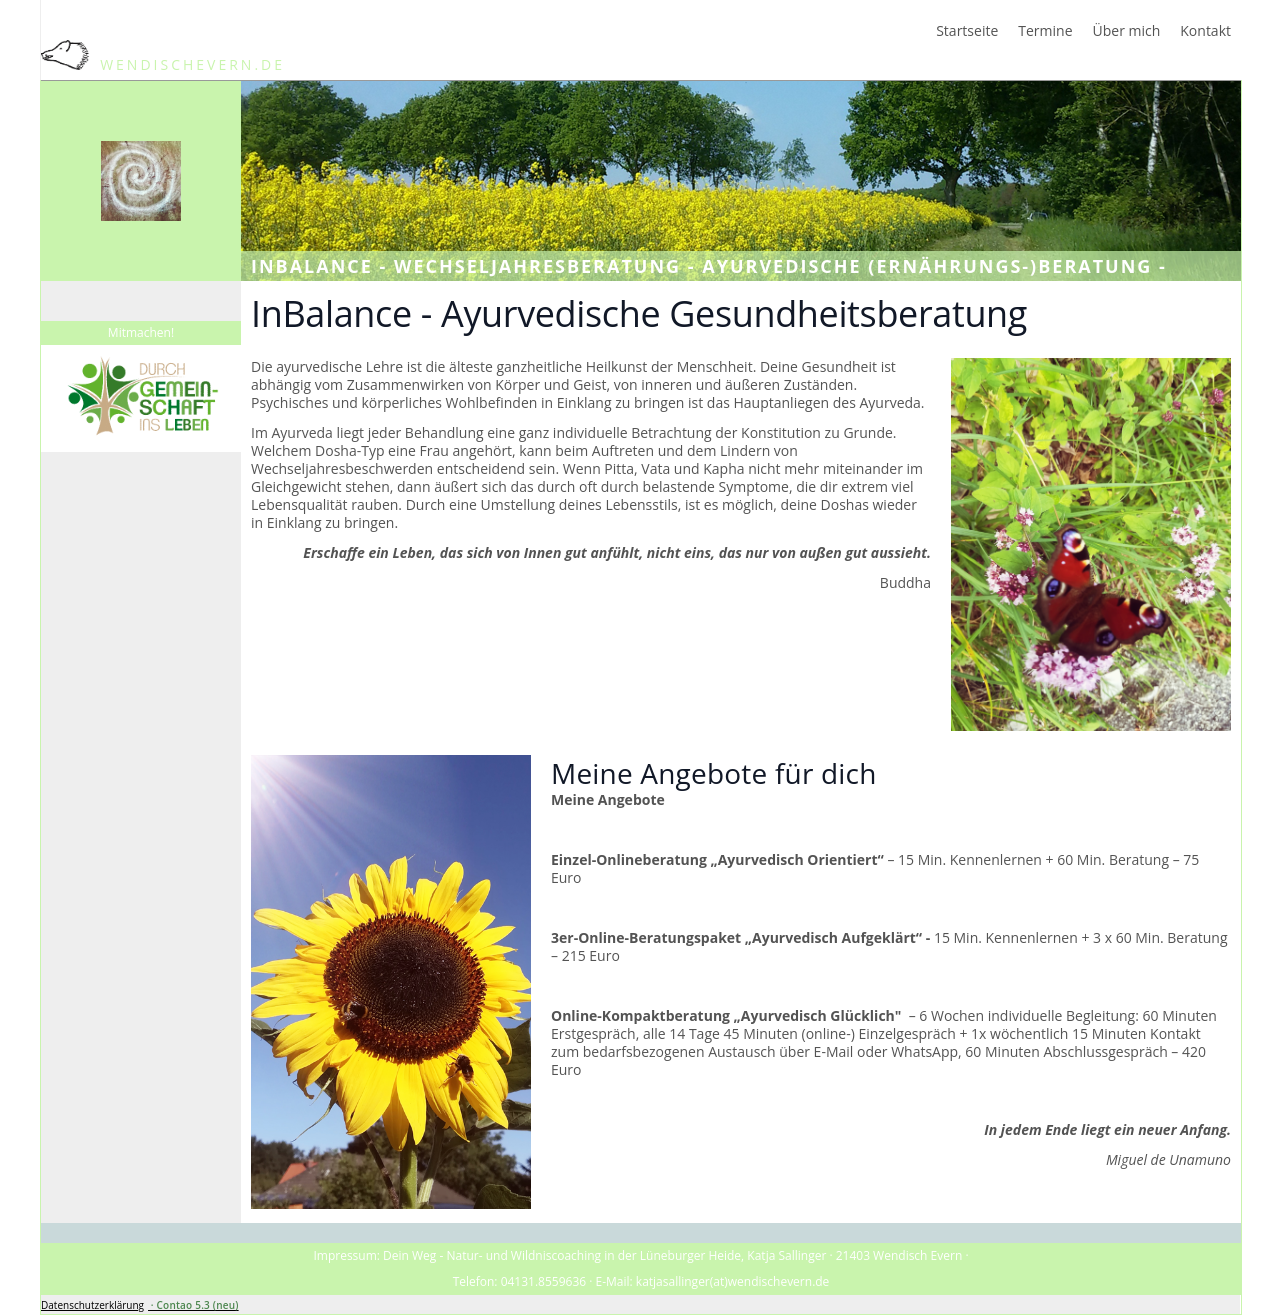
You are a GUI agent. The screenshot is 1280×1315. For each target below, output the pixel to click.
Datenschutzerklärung (92, 1305)
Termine (1045, 31)
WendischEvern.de (163, 64)
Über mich (1127, 31)
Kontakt (1205, 31)
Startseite (967, 31)
